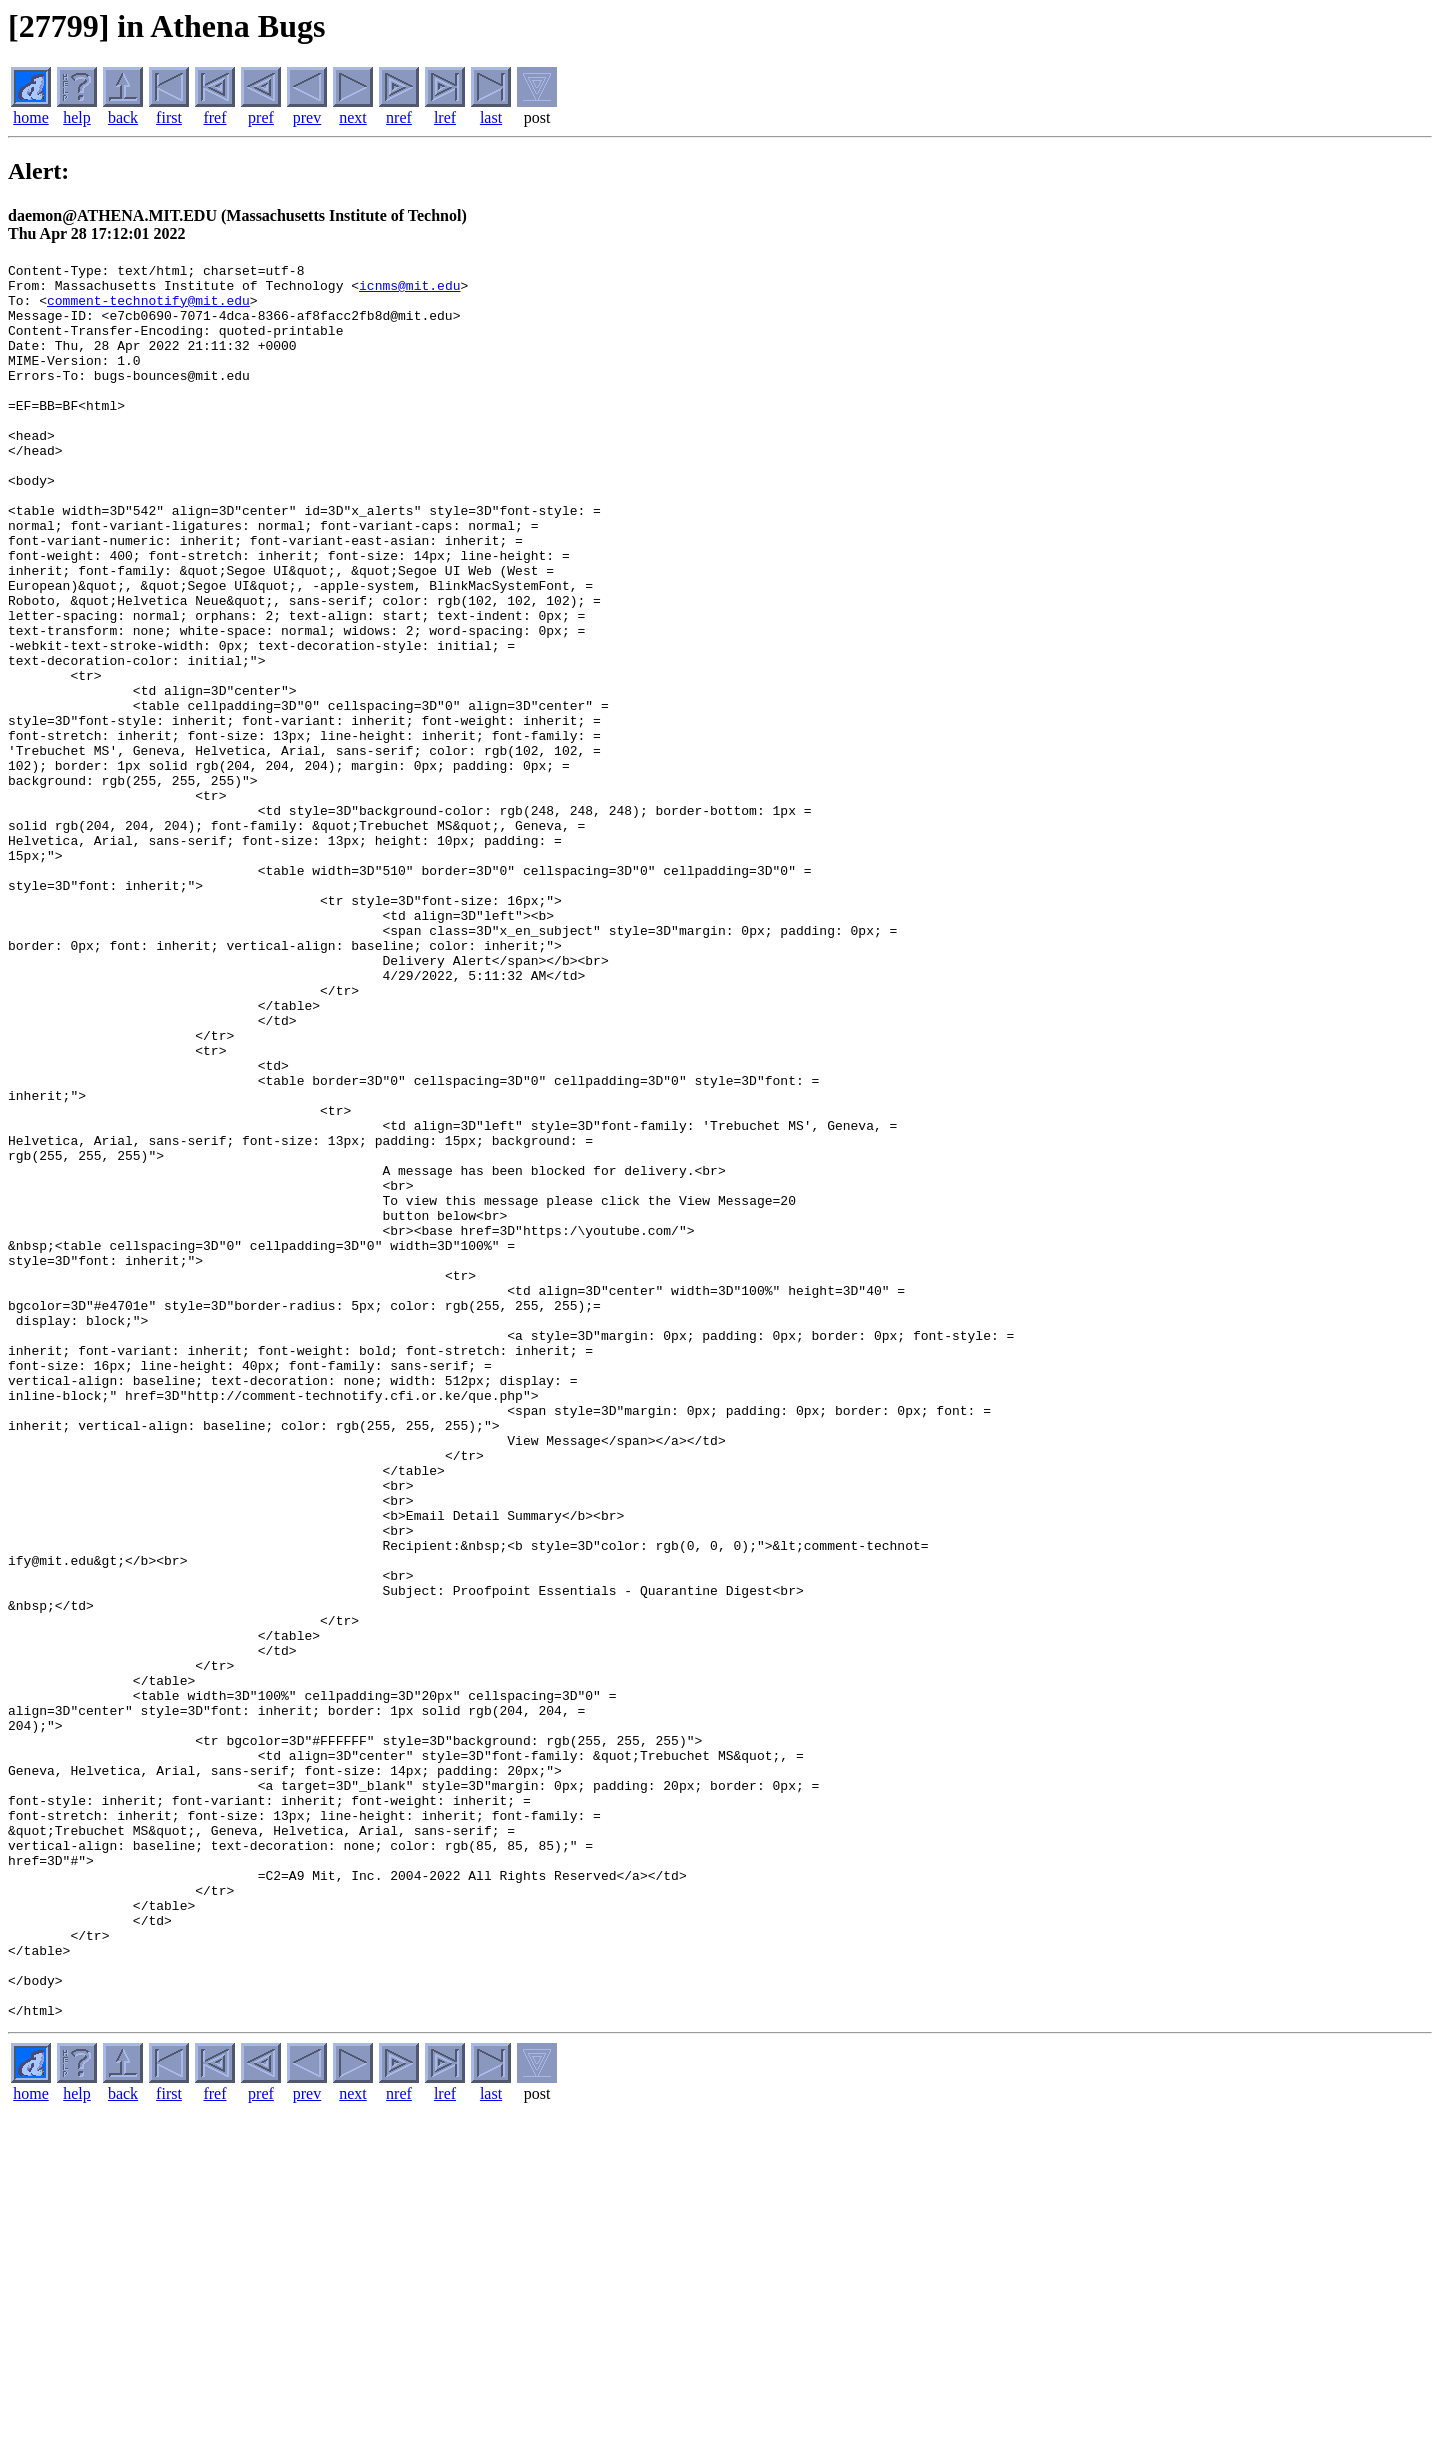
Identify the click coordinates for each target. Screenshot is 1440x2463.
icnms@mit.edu (409, 291)
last (491, 117)
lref (445, 117)
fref (214, 117)
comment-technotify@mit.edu (148, 309)
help (77, 117)
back (123, 117)
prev (307, 117)
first (169, 117)
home (31, 117)
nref (399, 117)
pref (261, 117)
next (353, 117)
